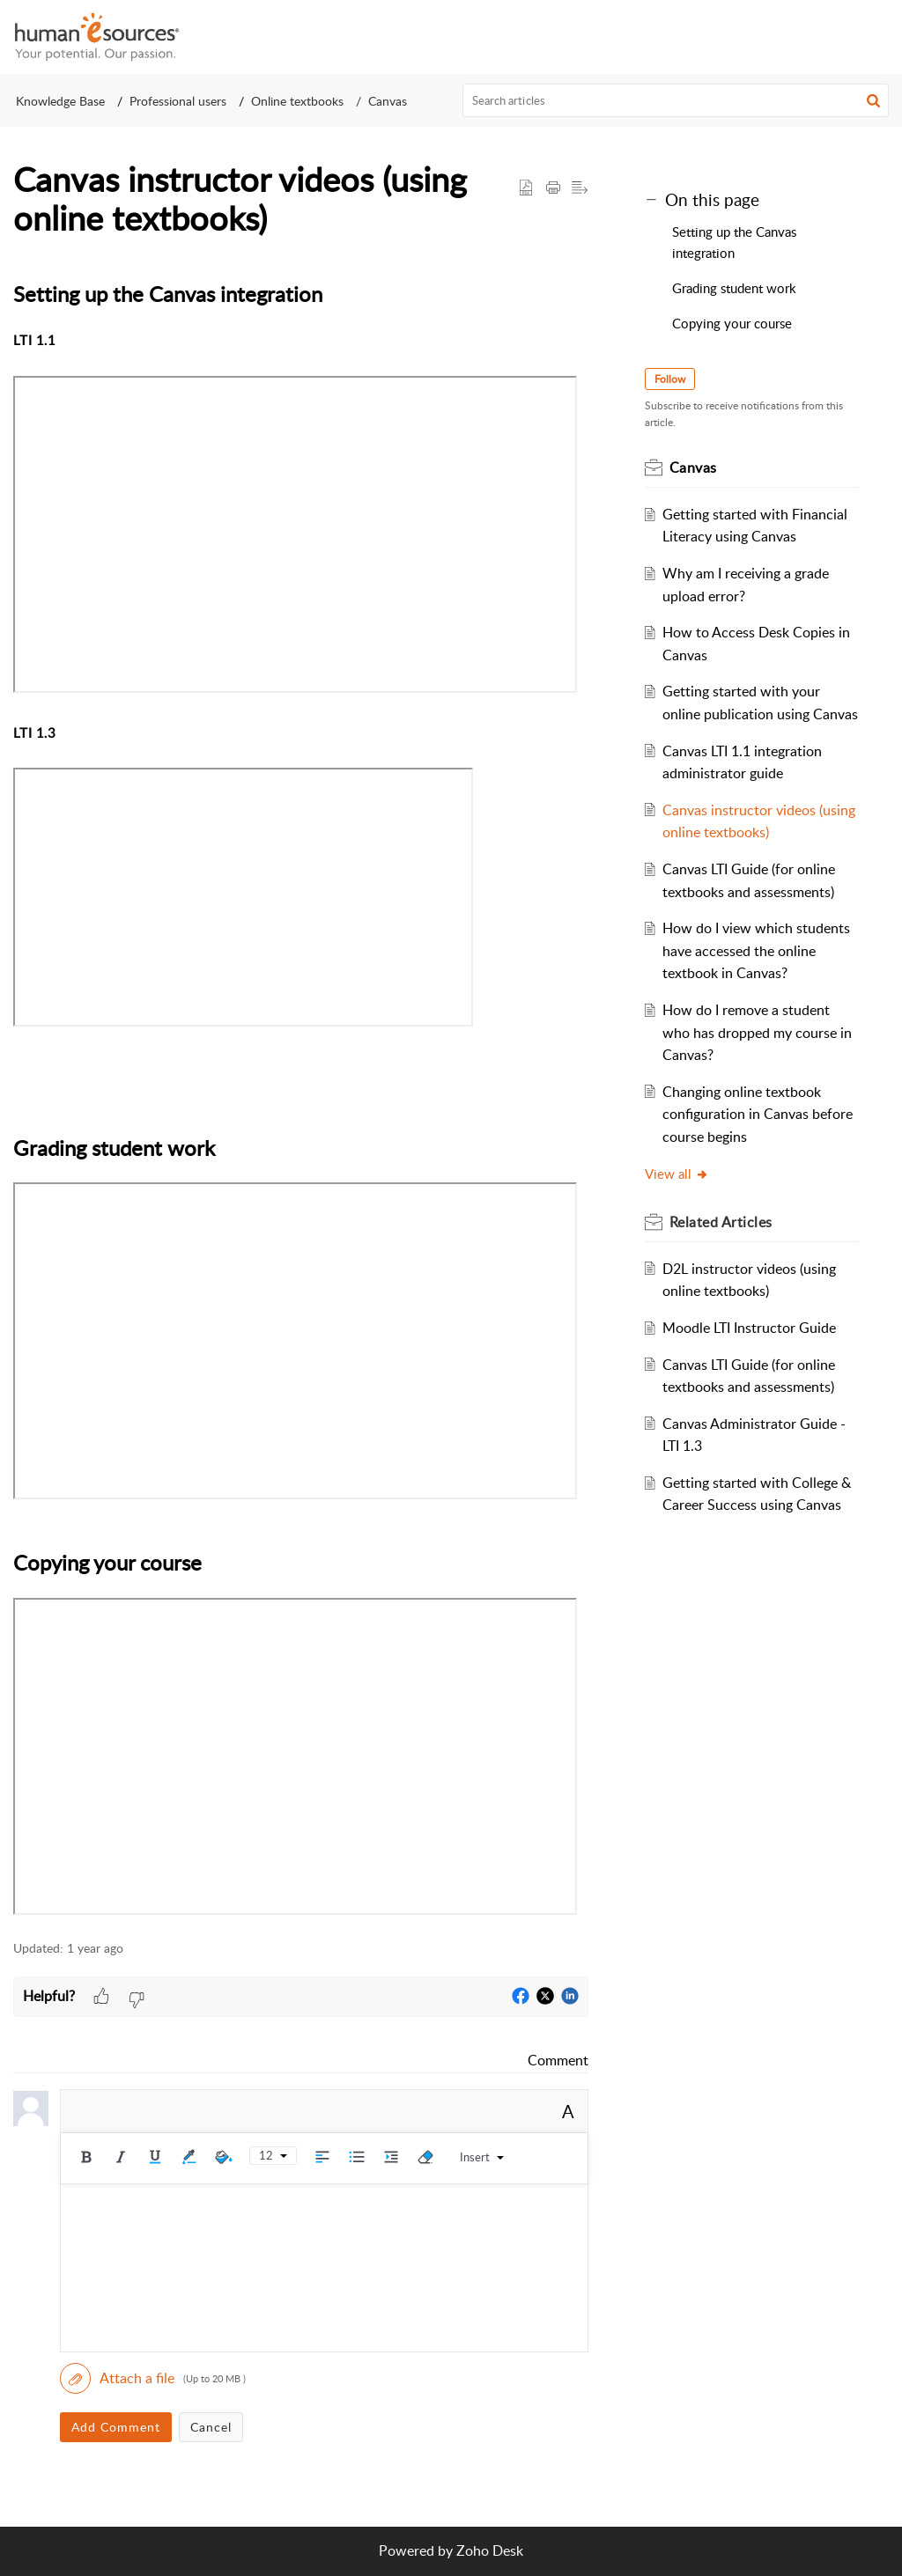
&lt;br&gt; (243, 897)
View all (677, 1173)
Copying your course (733, 323)
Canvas (387, 100)
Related (721, 1222)
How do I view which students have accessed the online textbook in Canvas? (756, 950)
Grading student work (734, 288)
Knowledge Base (60, 100)
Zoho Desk (489, 2550)
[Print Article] (553, 188)
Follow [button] (669, 379)
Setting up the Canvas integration (734, 242)
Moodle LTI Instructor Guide (749, 1327)
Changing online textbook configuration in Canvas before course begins (757, 1114)
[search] (676, 100)
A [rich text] (568, 2111)
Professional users (177, 100)
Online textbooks (297, 100)
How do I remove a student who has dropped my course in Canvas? (757, 1032)
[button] (875, 37)
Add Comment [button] (115, 2426)
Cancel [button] (211, 2426)
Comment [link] (558, 2060)
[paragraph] (300, 1099)
